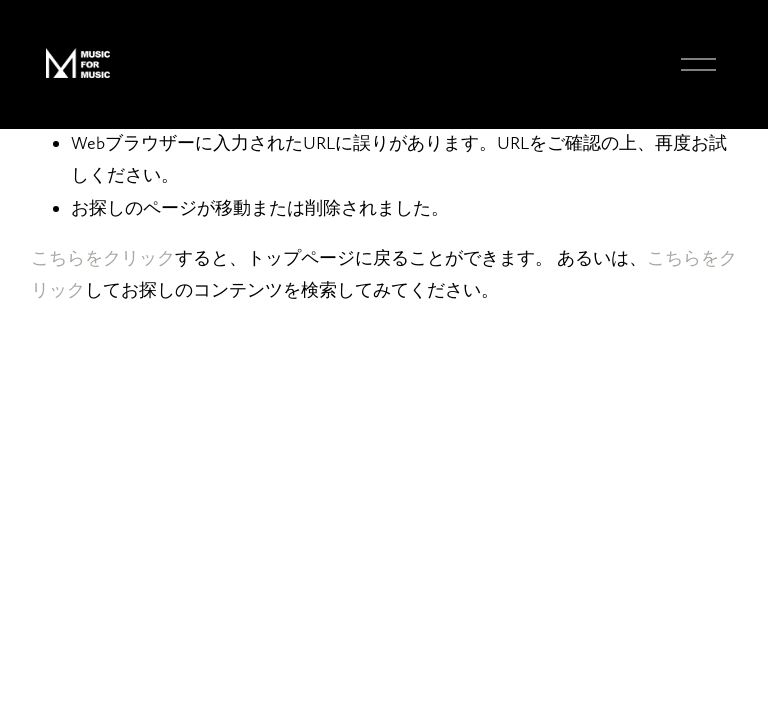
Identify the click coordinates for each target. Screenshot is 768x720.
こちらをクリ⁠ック (103, 257)
